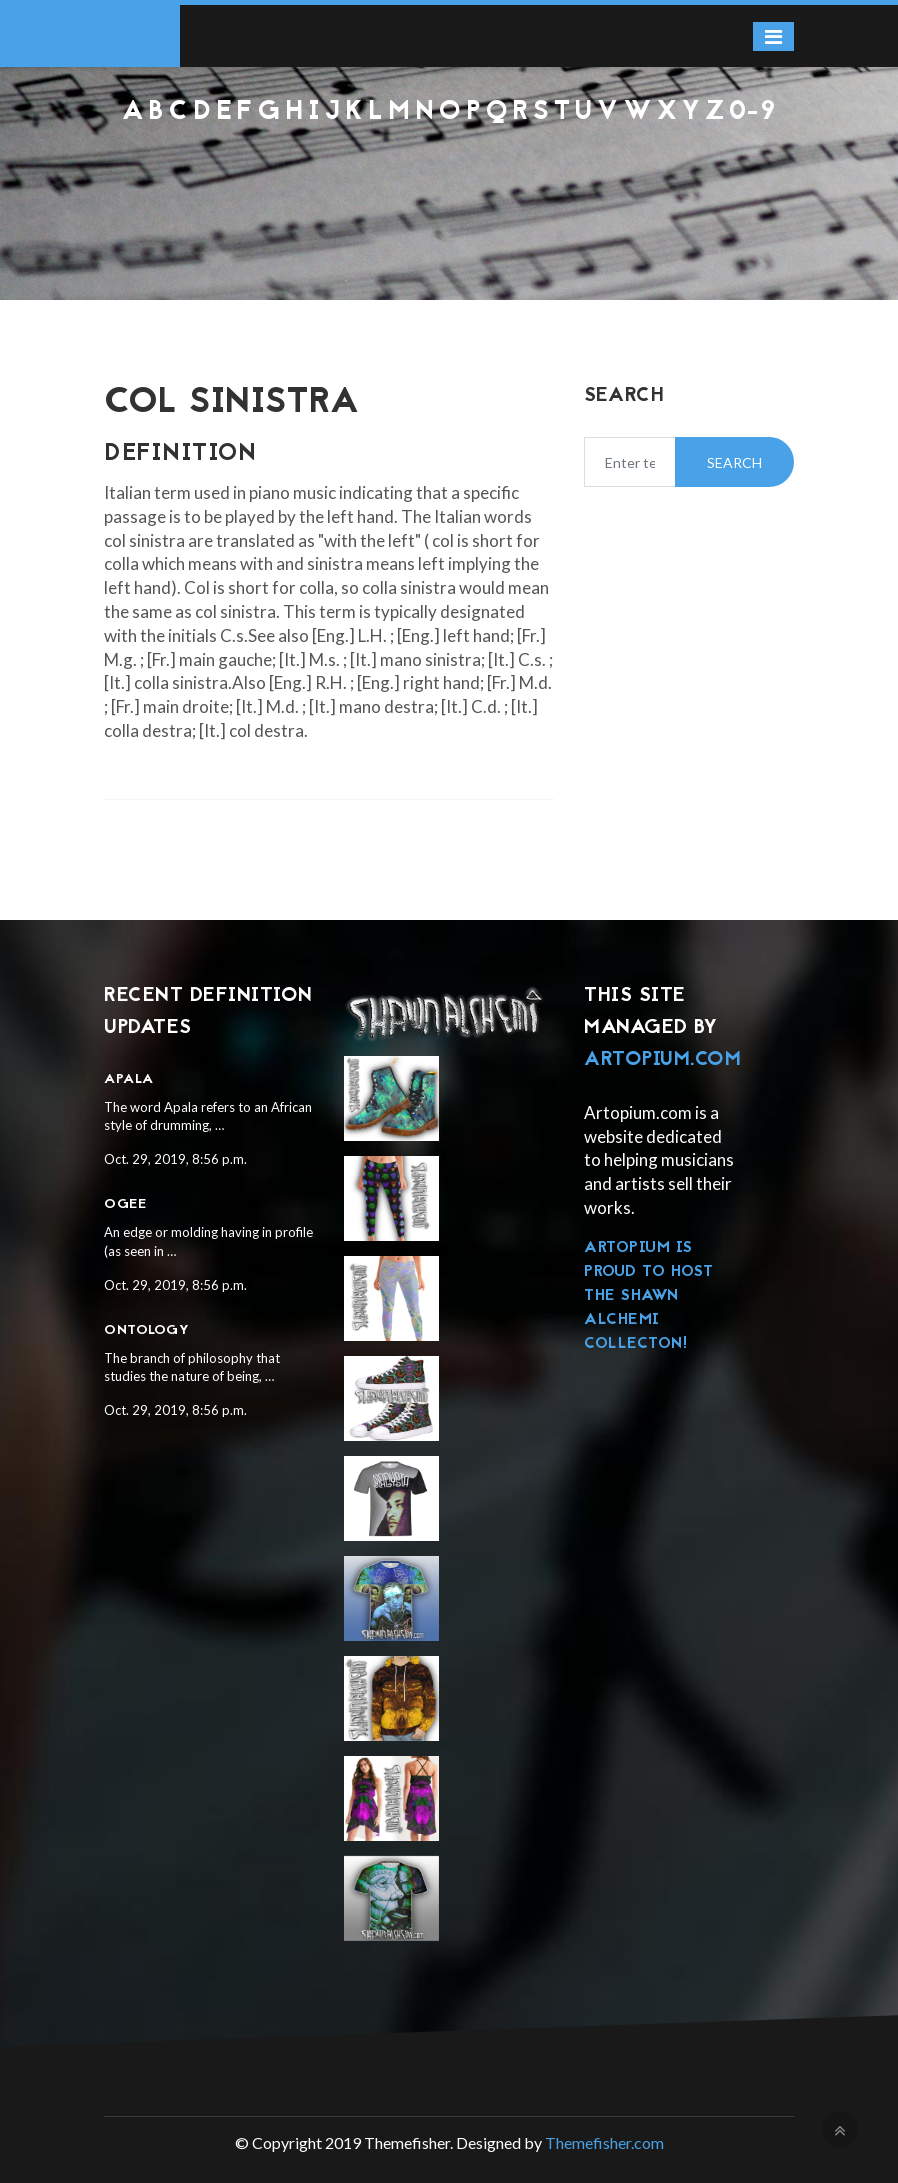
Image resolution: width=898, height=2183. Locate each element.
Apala (129, 1079)
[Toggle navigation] (773, 36)
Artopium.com (662, 1060)
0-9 (753, 112)
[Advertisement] (449, 181)
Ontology (146, 1330)
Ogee (125, 1204)
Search (734, 462)
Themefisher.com (604, 2142)
